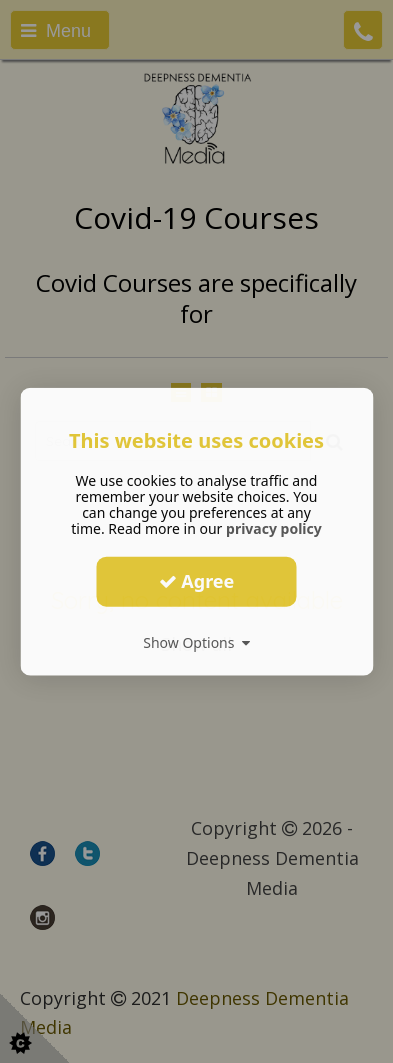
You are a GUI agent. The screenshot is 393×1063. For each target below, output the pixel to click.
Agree (197, 581)
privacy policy (274, 527)
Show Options (196, 641)
